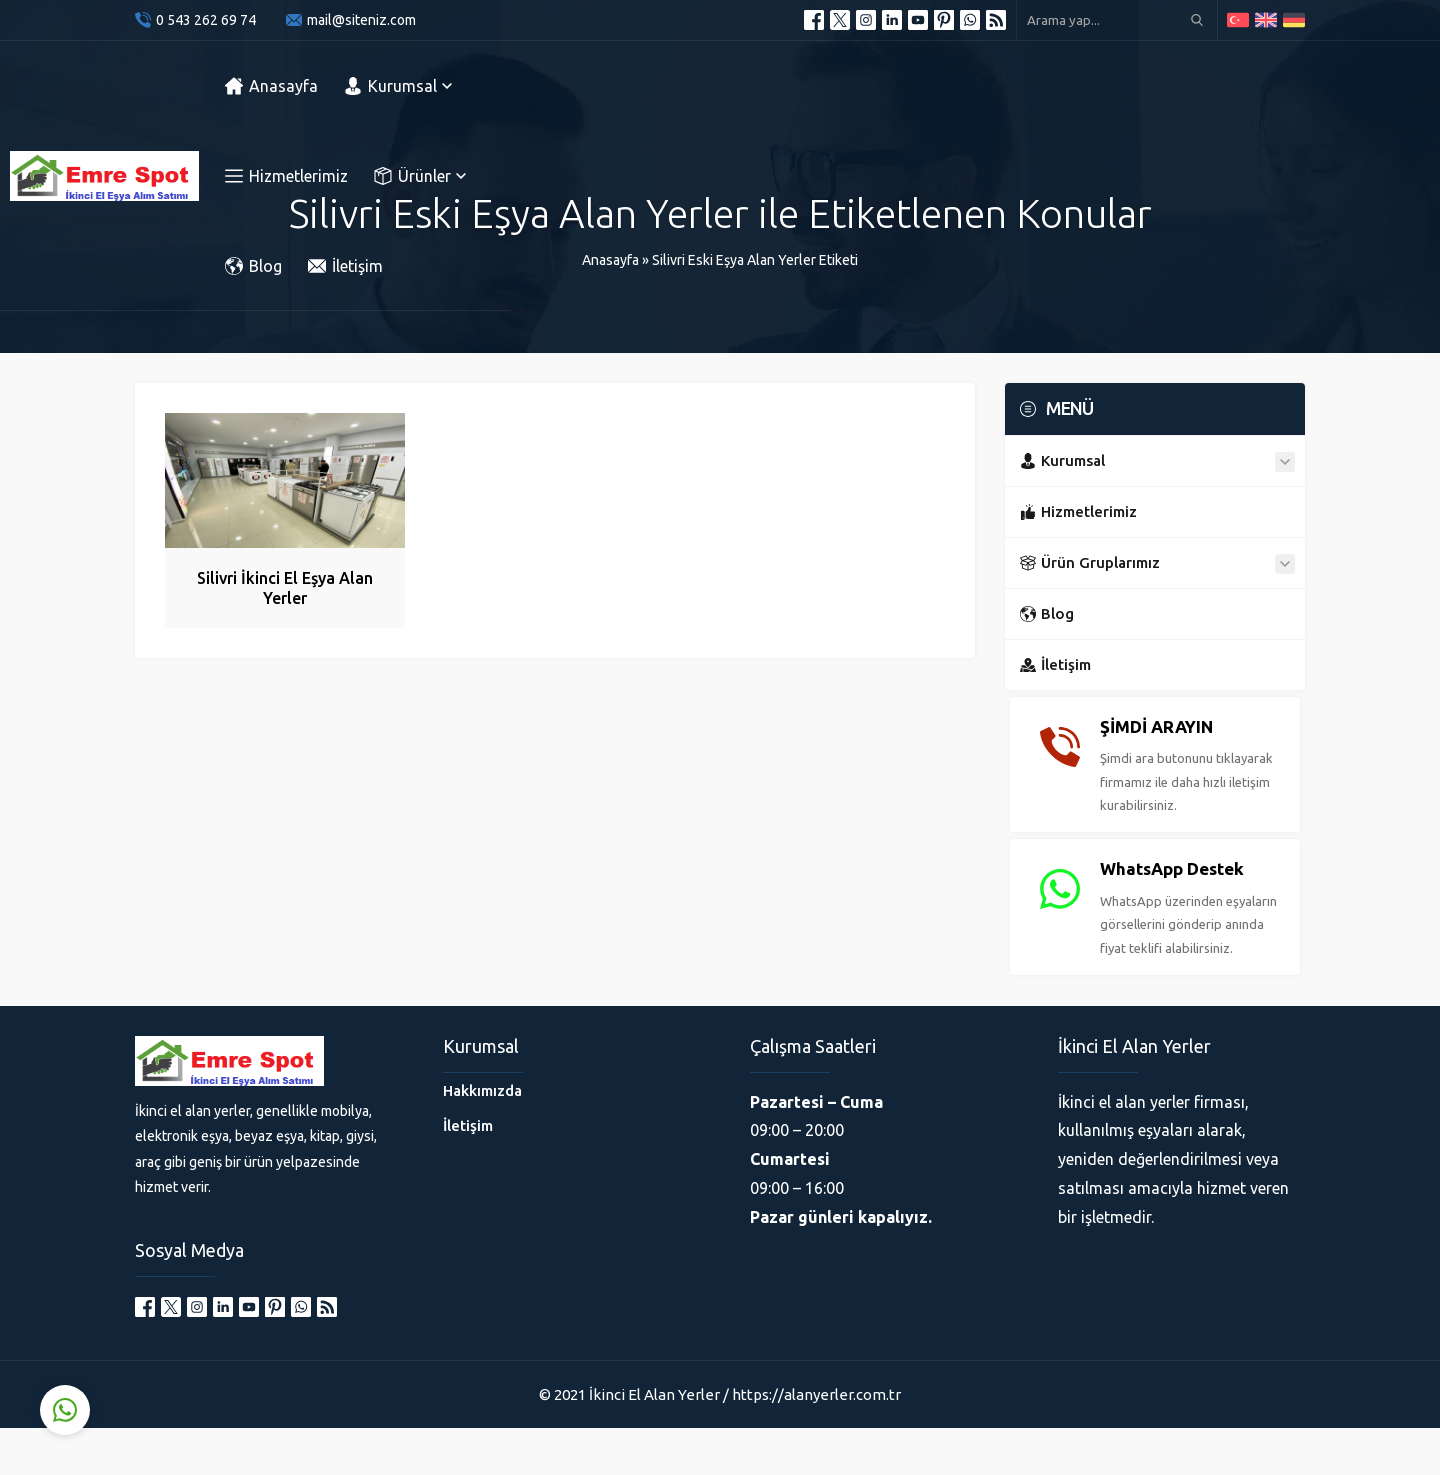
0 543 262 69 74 (206, 20)
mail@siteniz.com (361, 20)
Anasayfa (610, 260)
